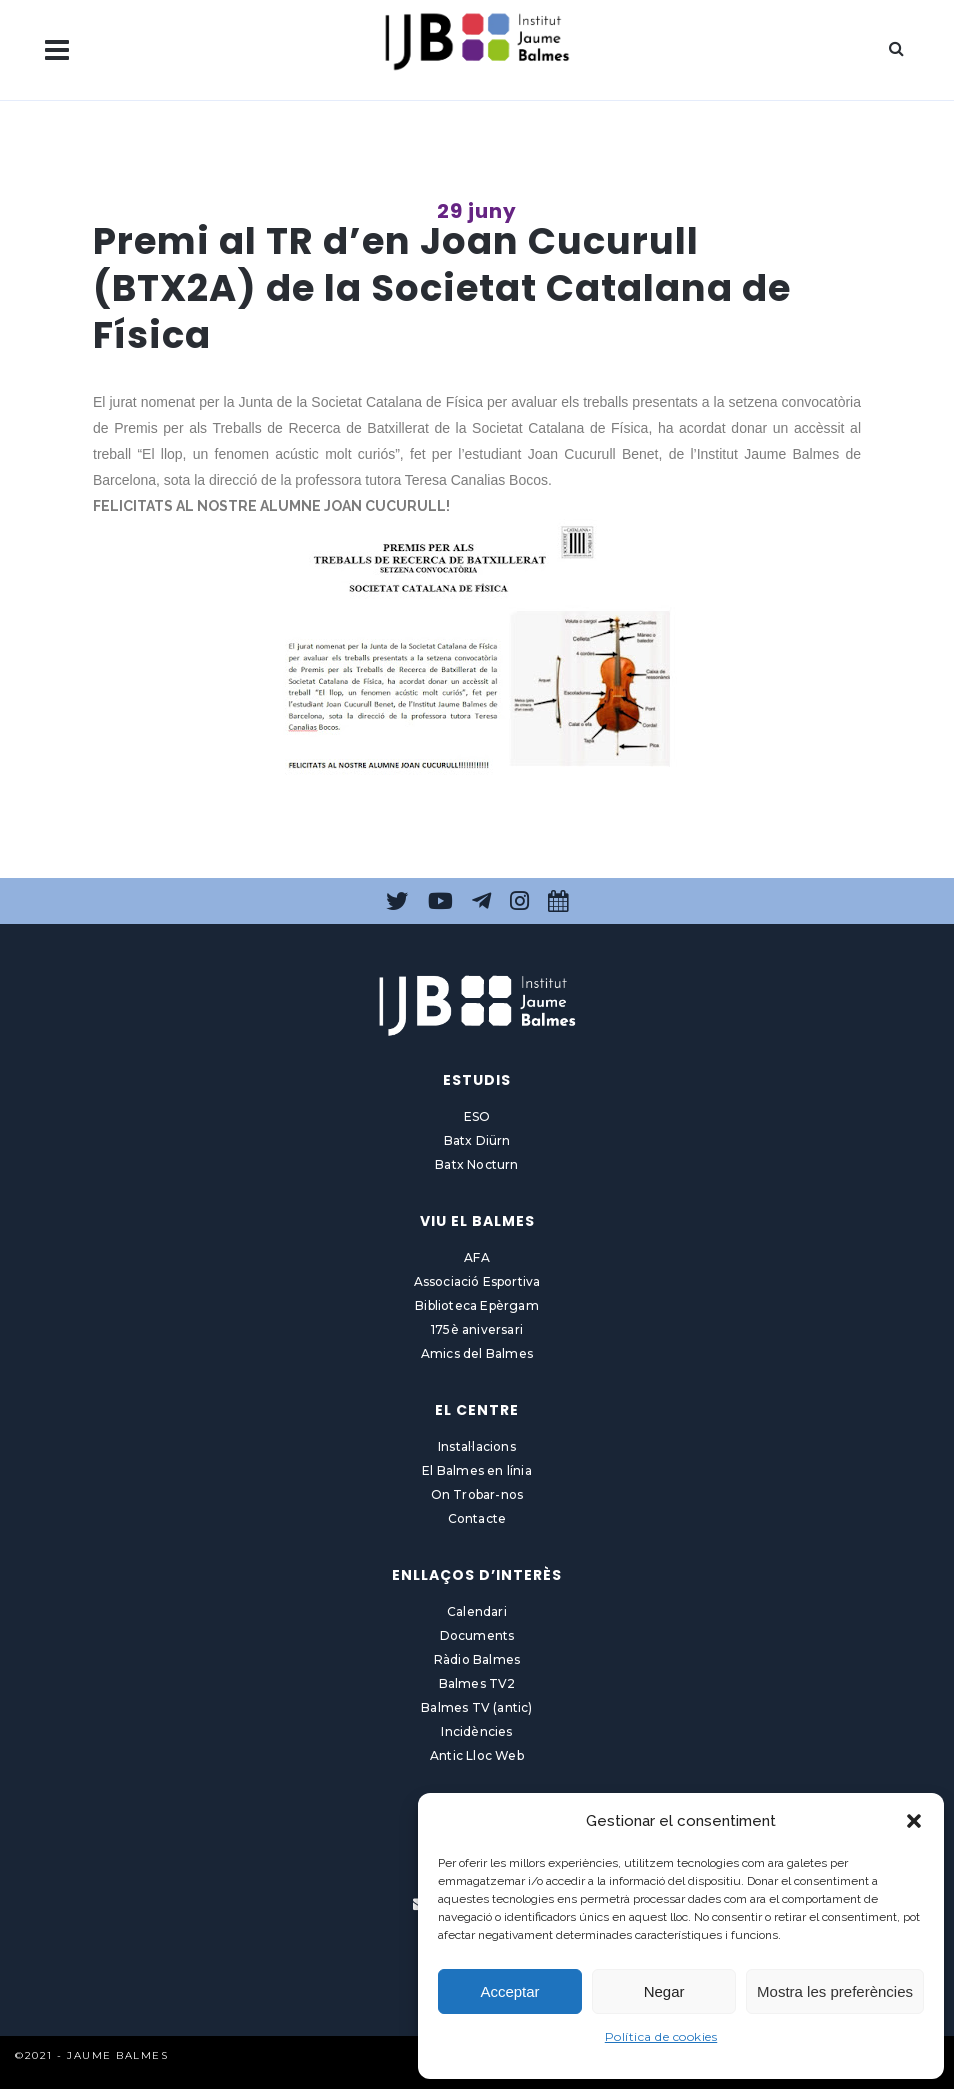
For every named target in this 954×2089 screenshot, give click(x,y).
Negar (664, 1991)
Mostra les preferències (835, 1991)
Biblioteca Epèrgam (477, 1305)
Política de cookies (661, 2036)
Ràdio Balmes (477, 1659)
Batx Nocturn (476, 1164)
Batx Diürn (477, 1140)
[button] (914, 1821)
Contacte (477, 1518)
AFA (477, 1257)
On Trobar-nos (477, 1494)
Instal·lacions (477, 1446)
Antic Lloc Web (477, 1755)
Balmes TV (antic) (476, 1707)
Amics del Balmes (477, 1353)
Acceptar (509, 1991)
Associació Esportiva (477, 1281)
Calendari (477, 1611)
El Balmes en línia (477, 1470)
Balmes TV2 (477, 1683)
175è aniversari (477, 1329)
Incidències (476, 1731)
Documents (477, 1635)
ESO (477, 1116)
